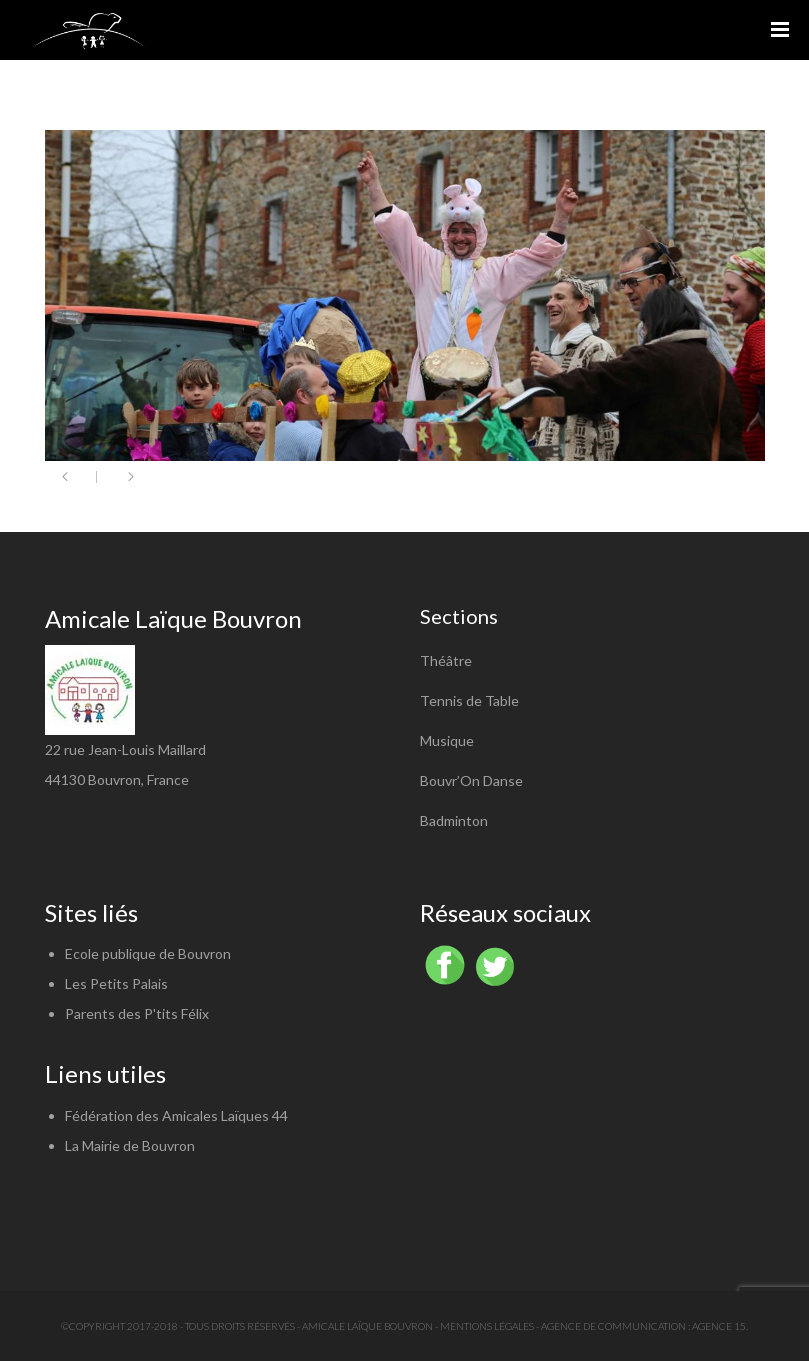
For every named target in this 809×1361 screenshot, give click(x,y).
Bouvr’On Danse (471, 780)
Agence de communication (613, 1326)
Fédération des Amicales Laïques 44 (176, 1115)
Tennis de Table (469, 700)
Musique (447, 740)
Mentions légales (487, 1326)
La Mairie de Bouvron (130, 1145)
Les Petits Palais (116, 983)
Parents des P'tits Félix (137, 1013)
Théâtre (446, 660)
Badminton (454, 820)
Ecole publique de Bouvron (148, 953)
